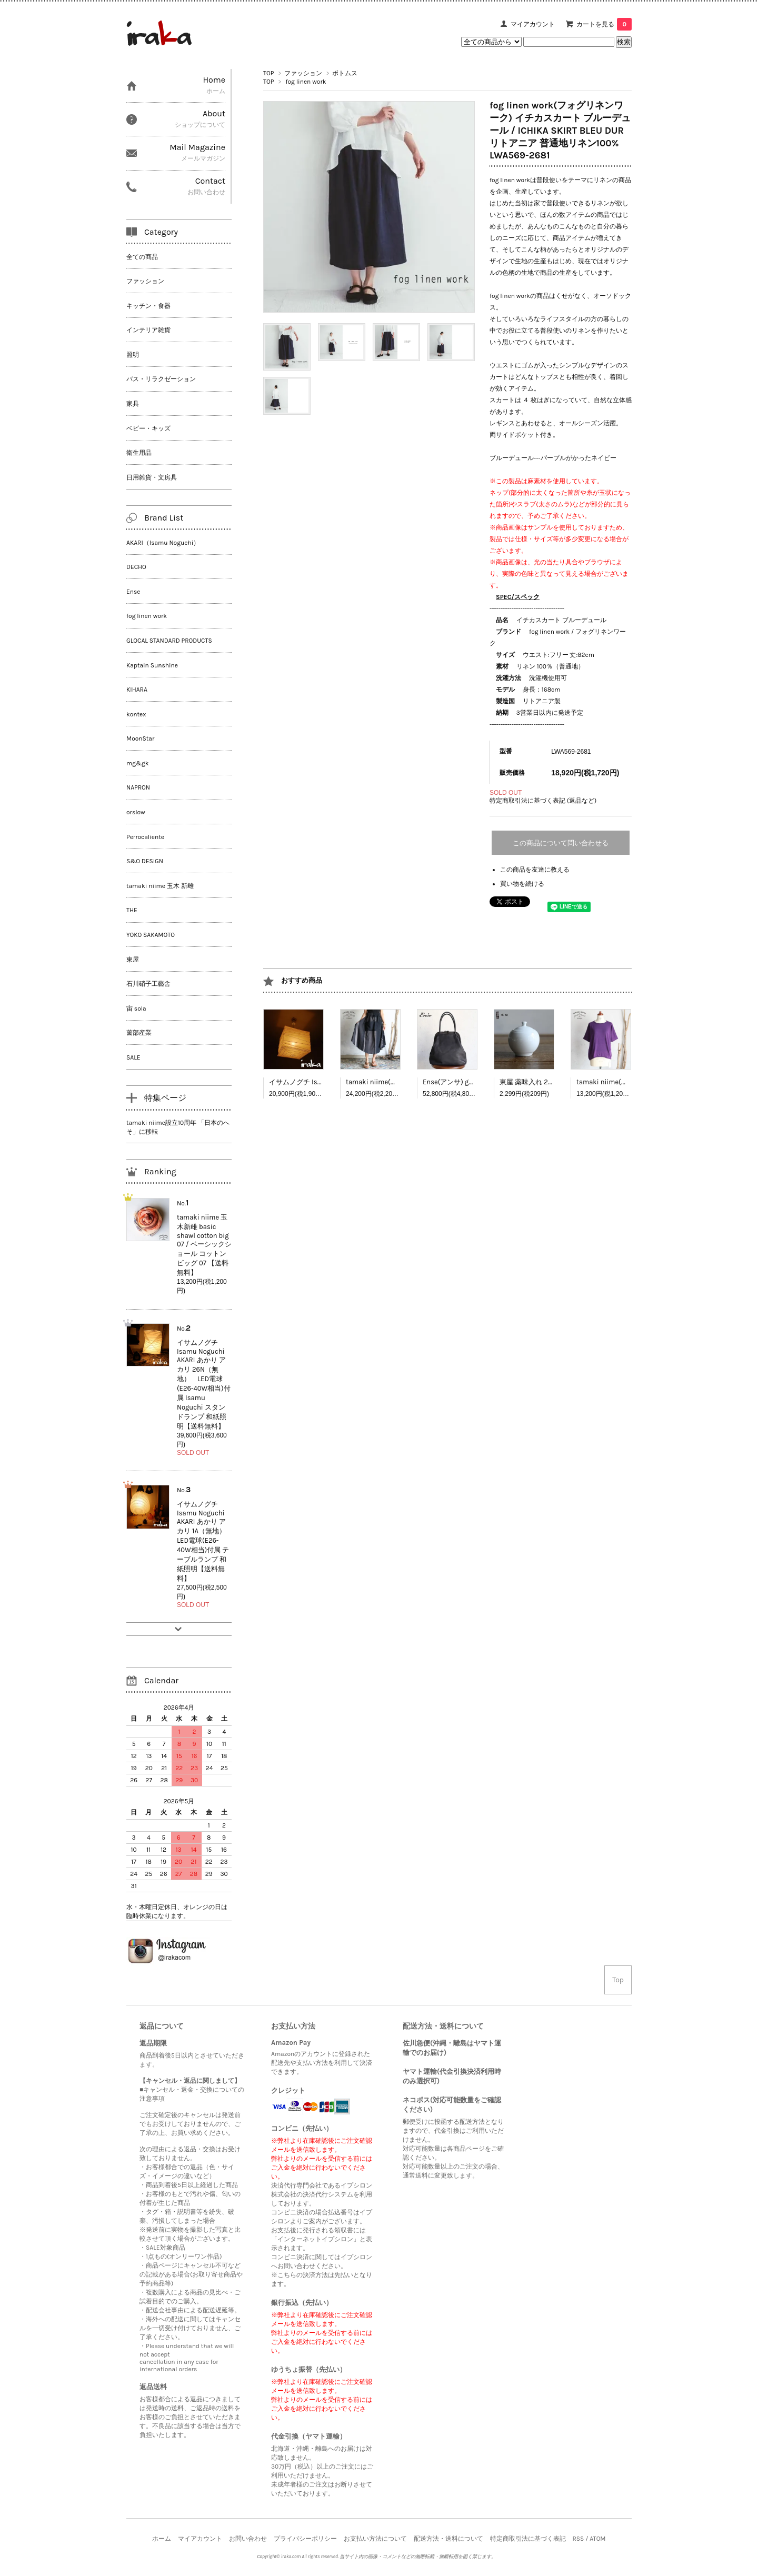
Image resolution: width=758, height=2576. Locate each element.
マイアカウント (533, 24)
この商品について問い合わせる (561, 843)
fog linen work (305, 81)
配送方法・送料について (448, 2538)
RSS (578, 2538)
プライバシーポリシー (305, 2538)
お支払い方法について (375, 2538)
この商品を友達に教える (535, 869)
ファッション (303, 73)
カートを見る (604, 24)
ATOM (597, 2538)
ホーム (161, 2538)
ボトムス (344, 73)
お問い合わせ (248, 2538)
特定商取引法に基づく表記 (528, 2538)
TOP (268, 73)
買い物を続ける (522, 883)
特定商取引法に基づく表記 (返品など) (543, 800)
